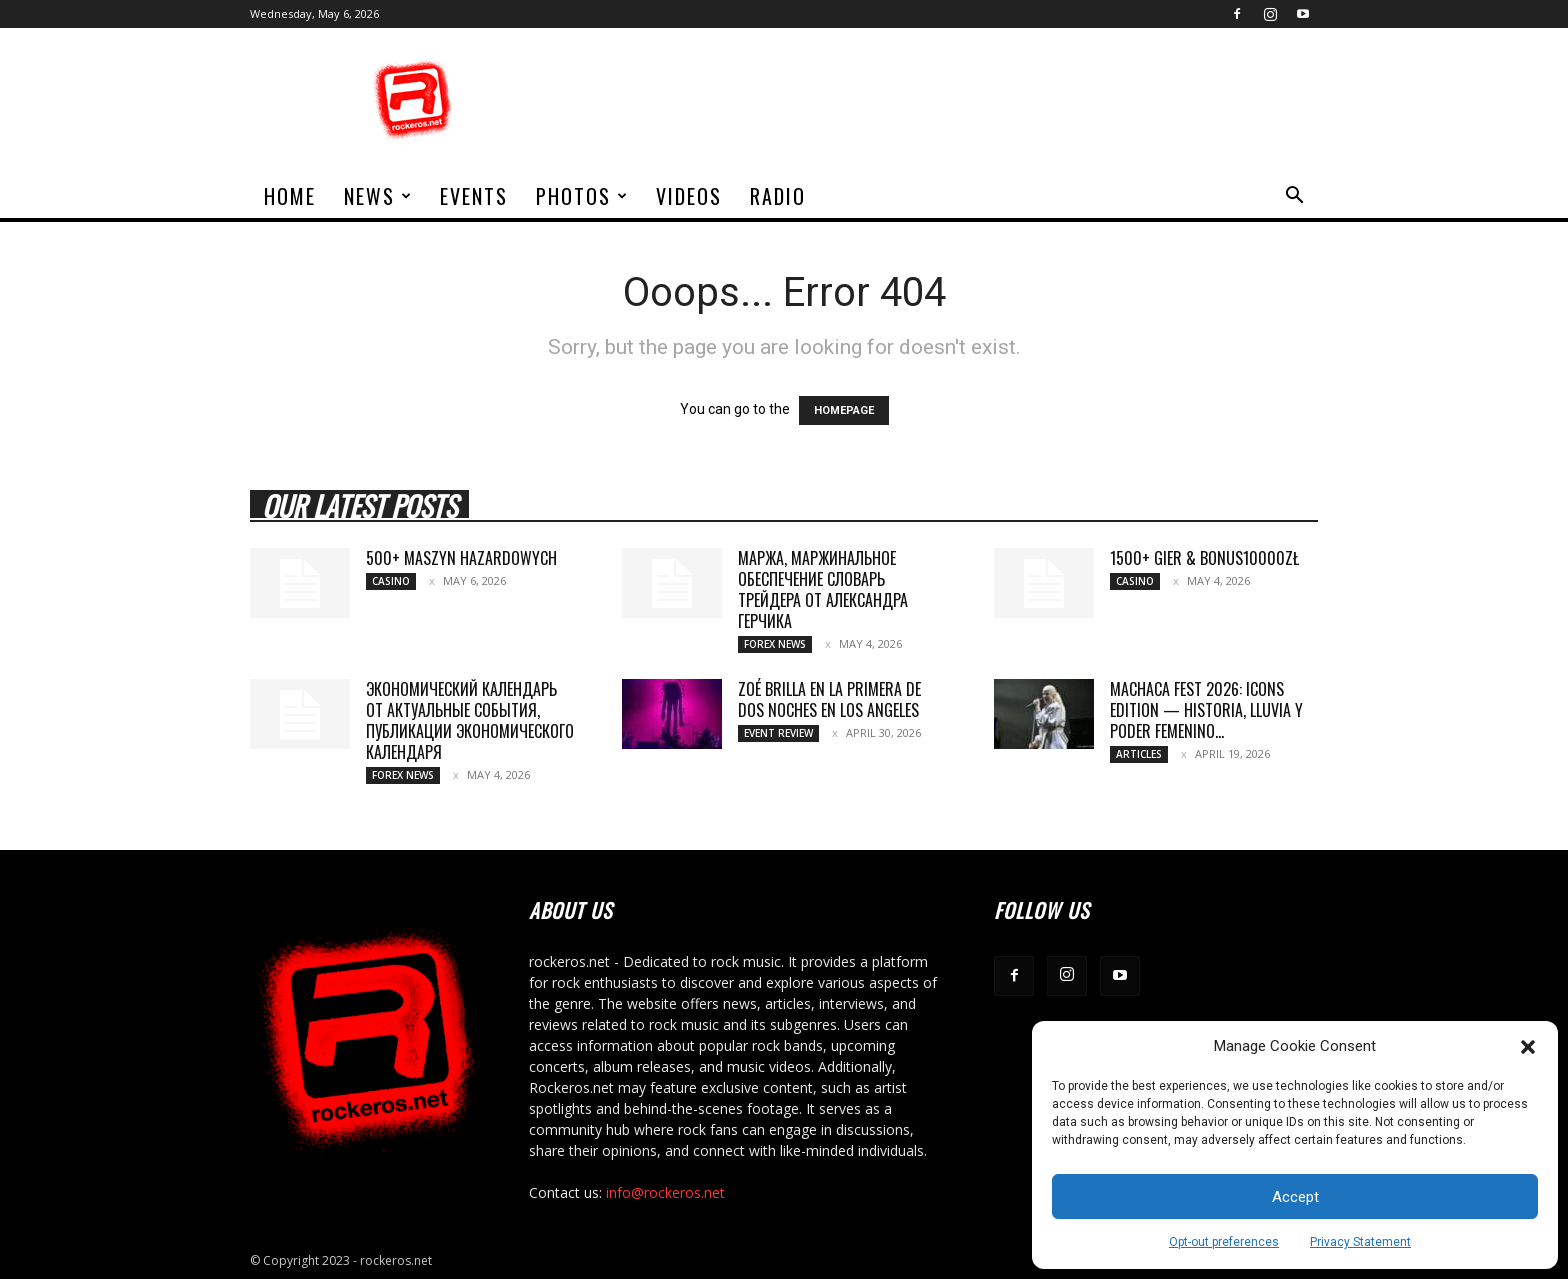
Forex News (775, 644)
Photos (582, 196)
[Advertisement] (954, 101)
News (378, 196)
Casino (391, 581)
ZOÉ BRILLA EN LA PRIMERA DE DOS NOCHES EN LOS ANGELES (829, 699)
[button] (1528, 1047)
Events (474, 196)
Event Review (778, 733)
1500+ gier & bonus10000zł (1204, 558)
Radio (778, 196)
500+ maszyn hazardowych (461, 558)
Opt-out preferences (1224, 1242)
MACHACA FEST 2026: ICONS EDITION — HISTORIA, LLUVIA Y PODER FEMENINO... (1206, 710)
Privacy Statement (1360, 1242)
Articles (1139, 754)
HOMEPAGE (844, 410)
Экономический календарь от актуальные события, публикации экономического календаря (470, 720)
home (290, 196)
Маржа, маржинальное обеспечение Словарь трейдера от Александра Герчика (823, 589)
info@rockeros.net (665, 1192)
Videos (689, 196)
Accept (1295, 1197)
